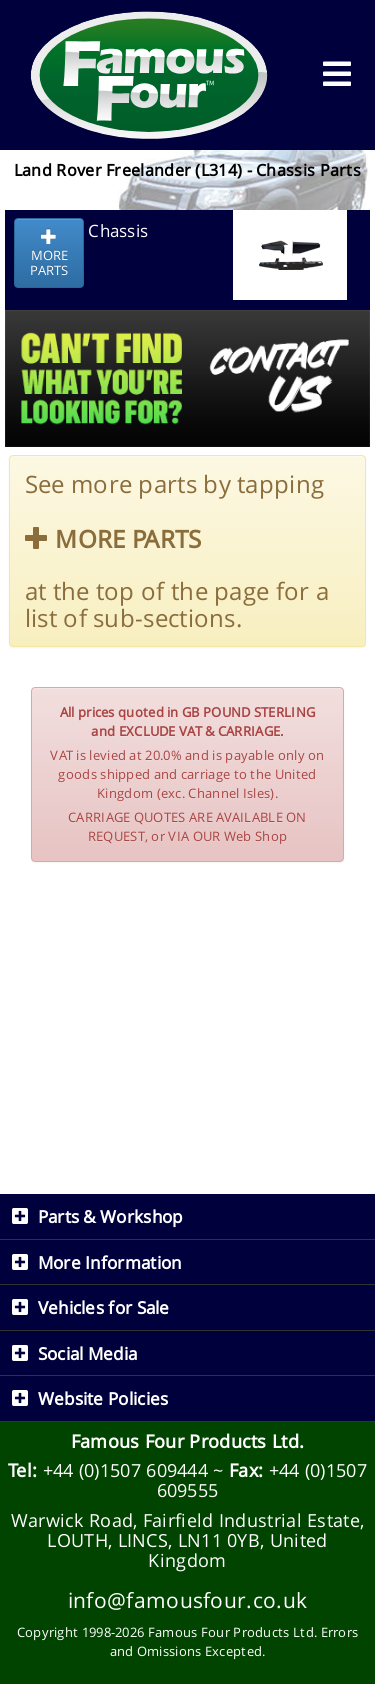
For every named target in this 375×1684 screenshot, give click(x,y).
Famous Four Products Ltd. (188, 1441)
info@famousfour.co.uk (187, 1599)
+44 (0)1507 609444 (125, 1470)
